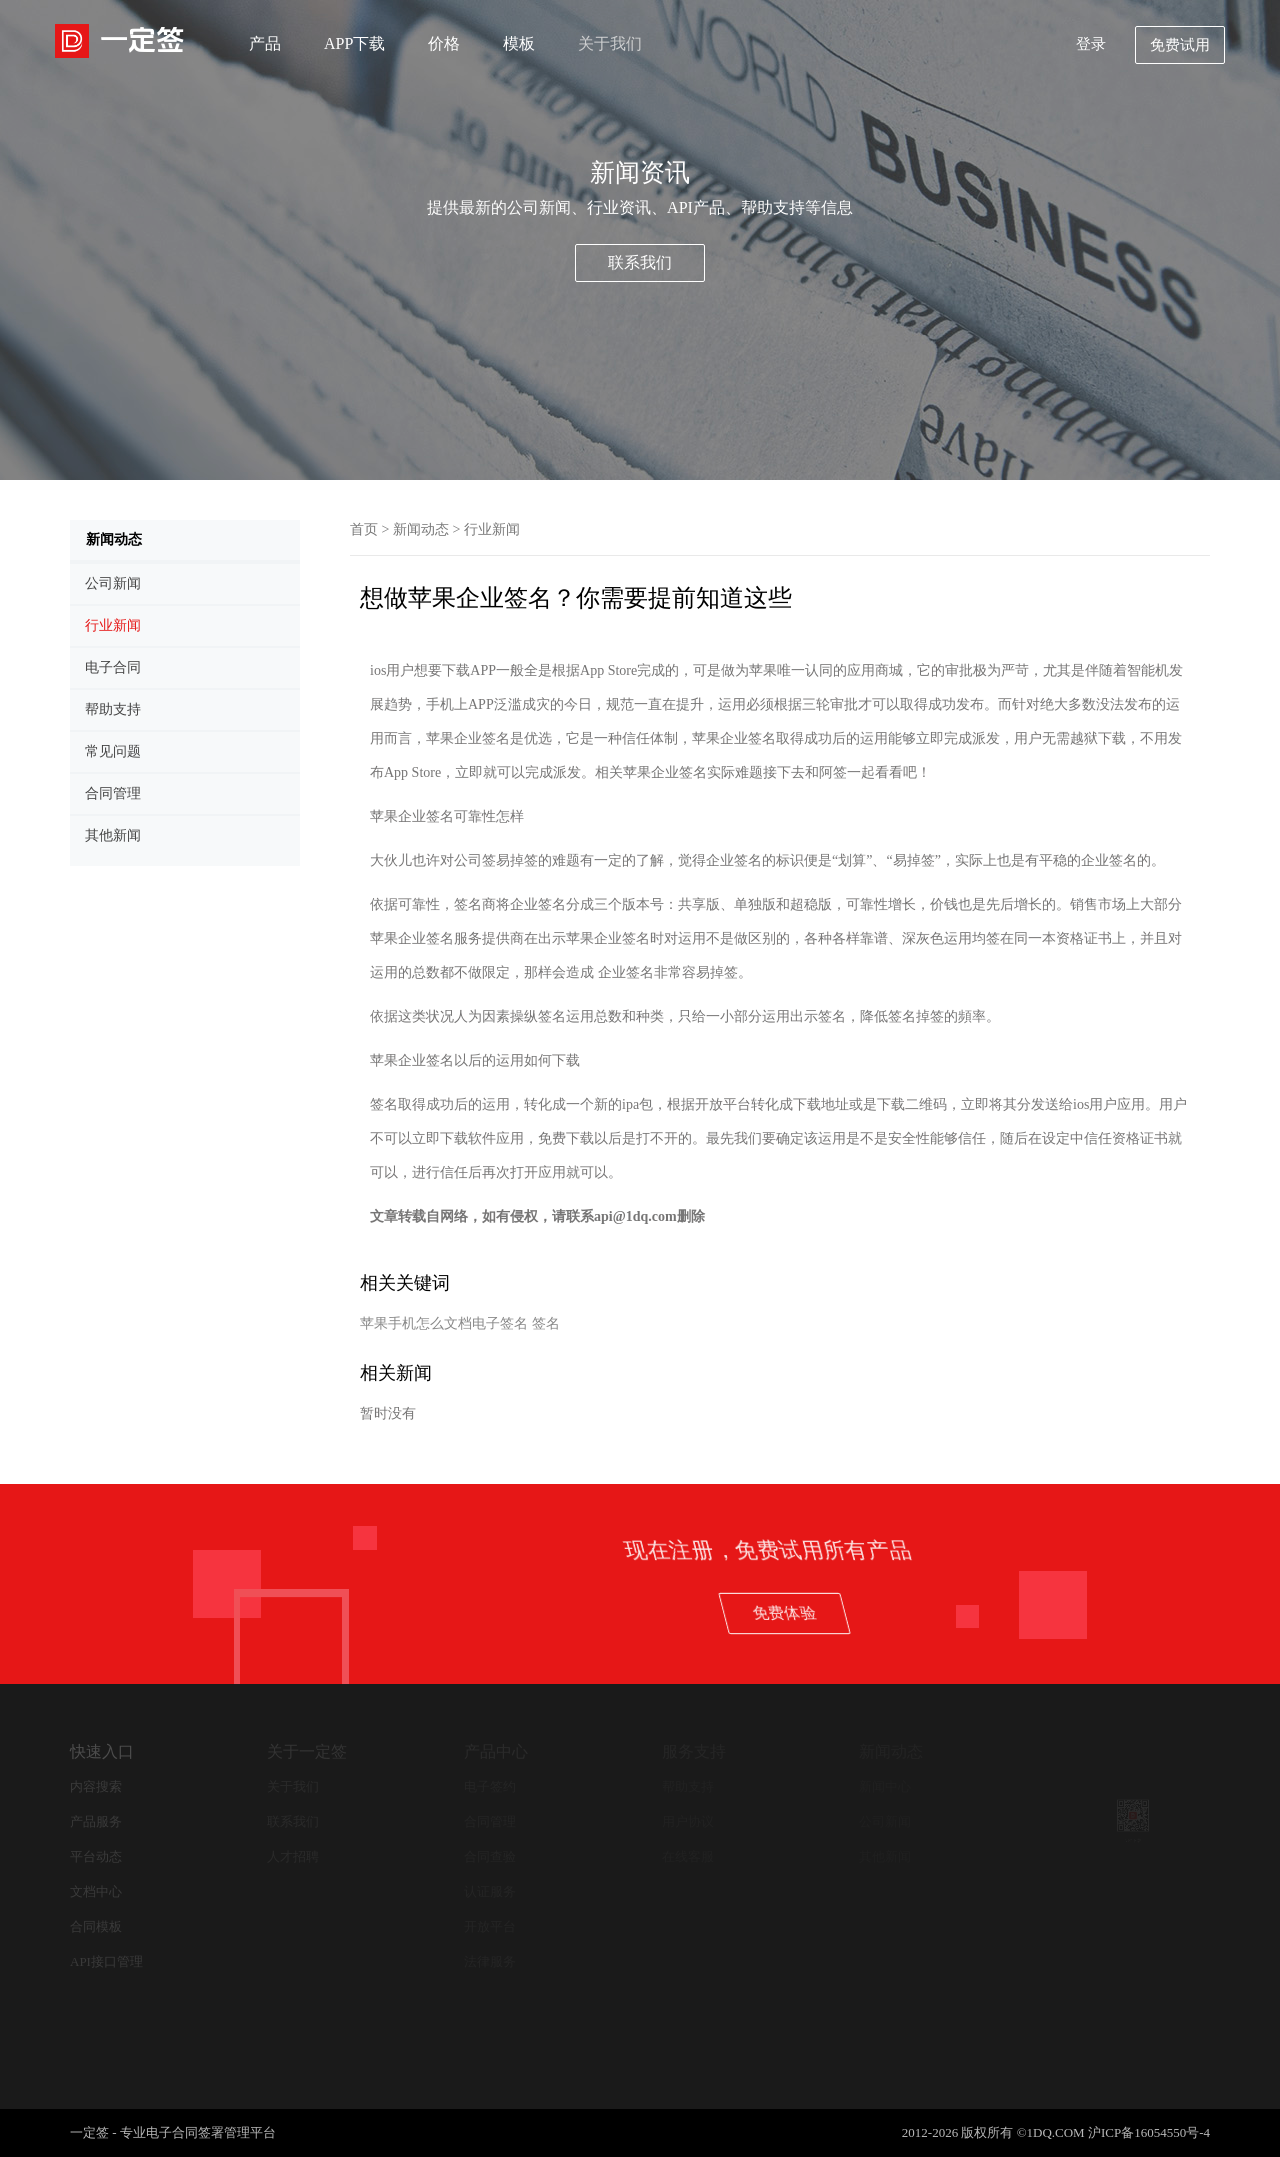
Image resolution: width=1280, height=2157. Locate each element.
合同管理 (490, 1821)
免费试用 (1180, 45)
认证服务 (490, 1891)
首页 (364, 529)
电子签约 (490, 1786)
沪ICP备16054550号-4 (1149, 2132)
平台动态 (96, 1856)
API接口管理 (106, 1961)
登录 (1091, 44)
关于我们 (610, 43)
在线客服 (688, 1856)
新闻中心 (885, 1786)
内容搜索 (96, 1786)
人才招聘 (293, 1856)
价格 (444, 43)
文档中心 (96, 1891)
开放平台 (490, 1926)
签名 (546, 1323)
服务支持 (694, 1751)
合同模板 (96, 1926)
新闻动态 (421, 529)
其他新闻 (885, 1856)
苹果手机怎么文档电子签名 (444, 1323)
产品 (265, 43)
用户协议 (688, 1821)
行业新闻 (492, 529)
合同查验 (490, 1856)
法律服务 (490, 1961)
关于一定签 (307, 1751)
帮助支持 (688, 1786)
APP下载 (354, 43)
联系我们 (640, 262)
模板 (519, 43)
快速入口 (102, 1751)
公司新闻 (885, 1821)
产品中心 (496, 1751)
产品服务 (96, 1821)
